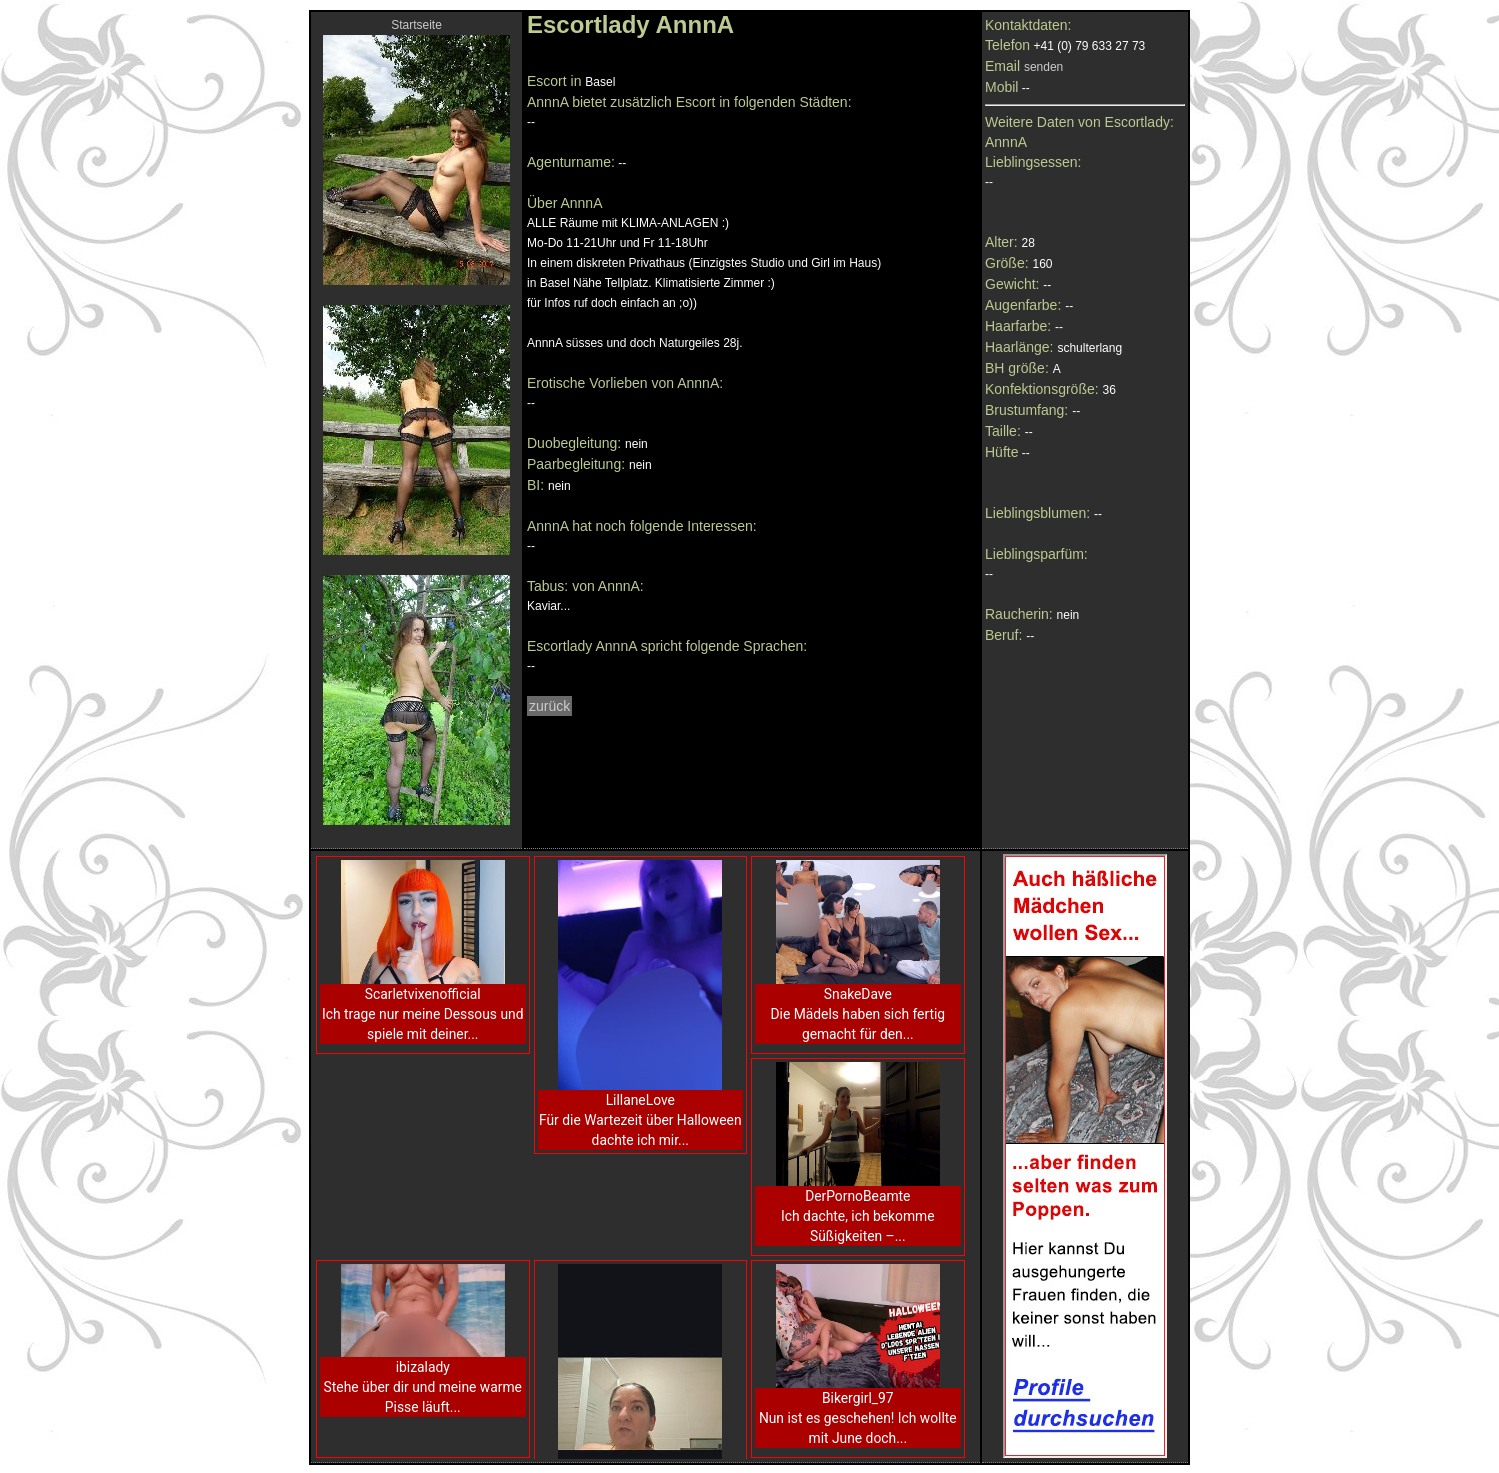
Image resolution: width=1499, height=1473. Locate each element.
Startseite (416, 25)
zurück (549, 706)
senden (1043, 67)
